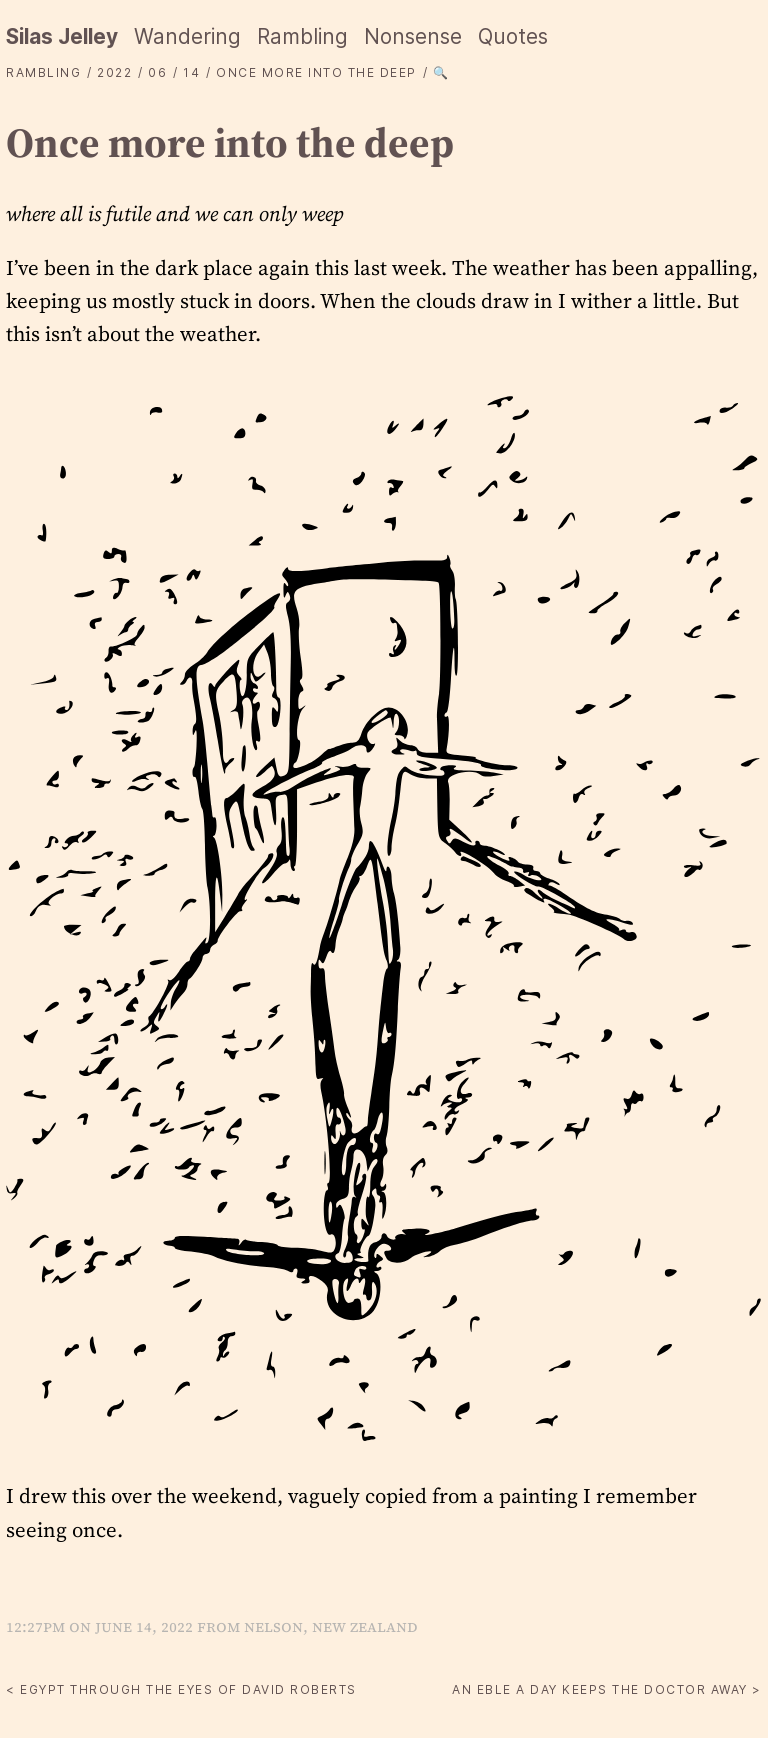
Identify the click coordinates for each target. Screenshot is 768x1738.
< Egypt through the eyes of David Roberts (181, 1689)
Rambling (302, 36)
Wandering (187, 36)
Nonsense (413, 36)
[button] (383, 915)
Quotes (513, 36)
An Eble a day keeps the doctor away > (607, 1689)
